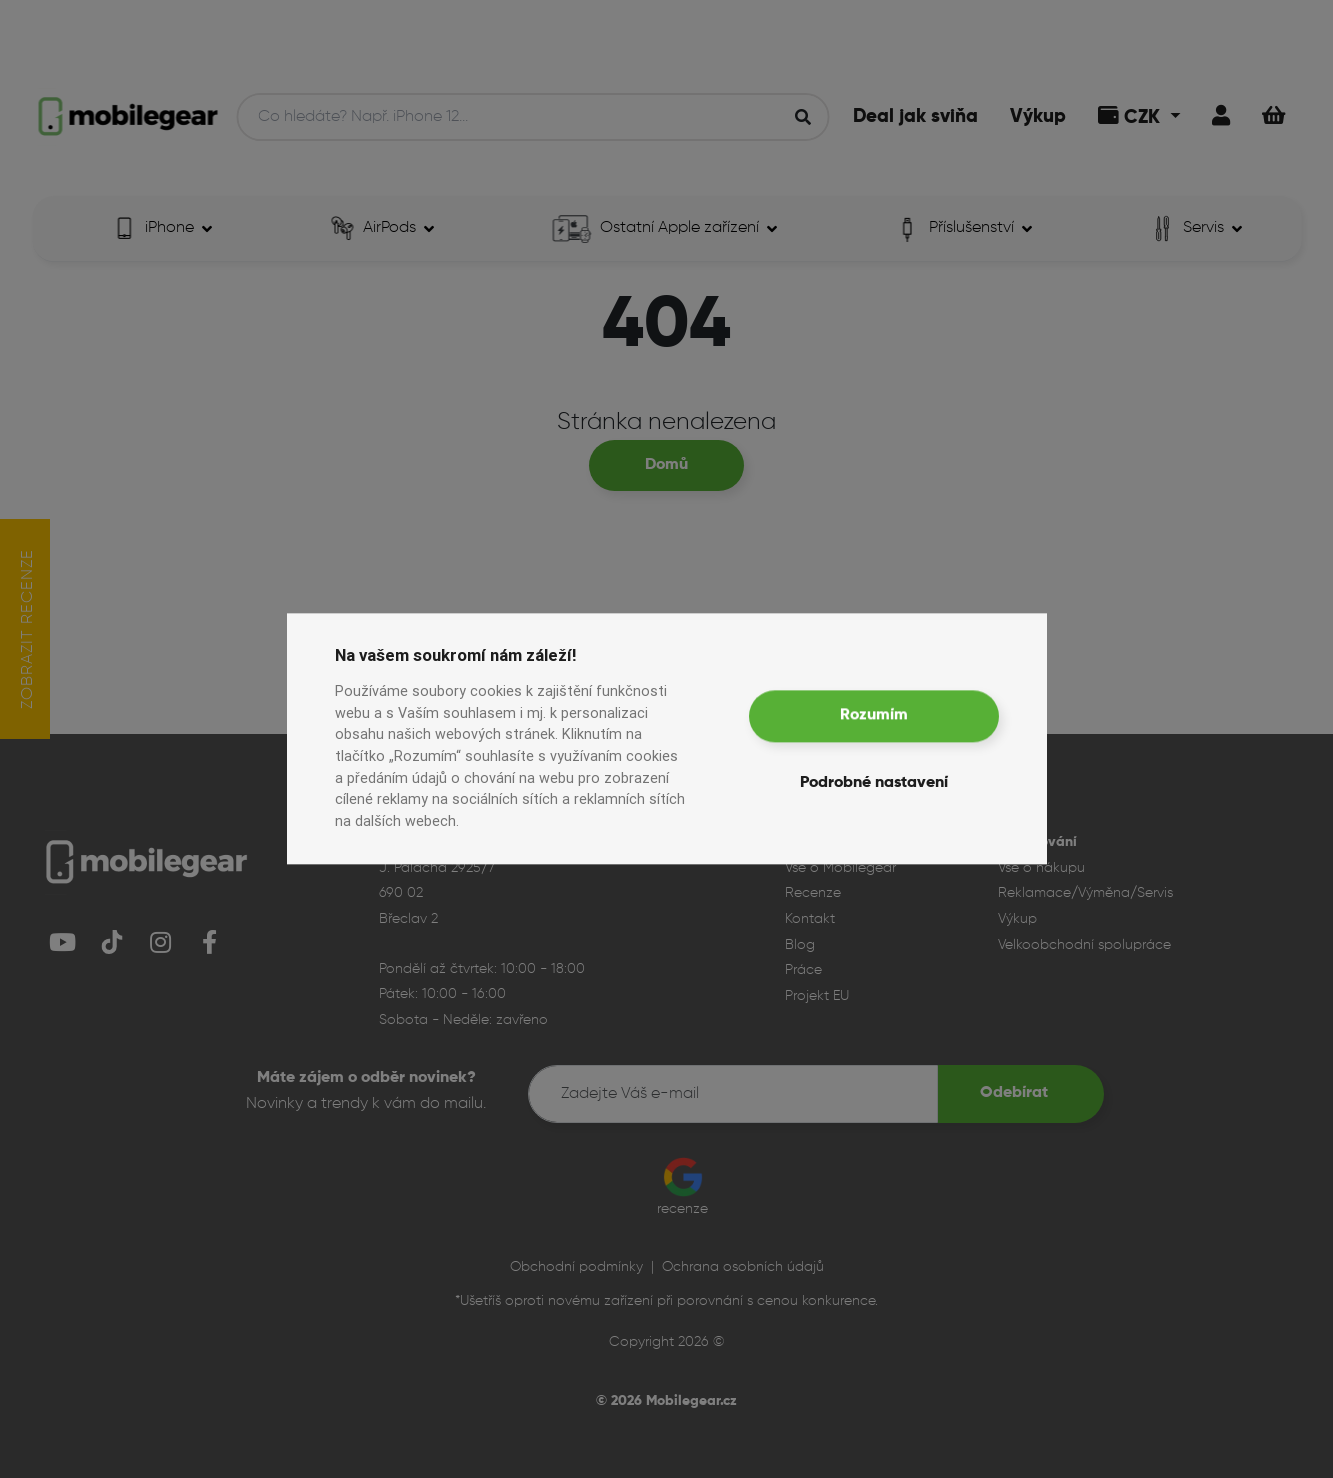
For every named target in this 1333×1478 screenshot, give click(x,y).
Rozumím (874, 716)
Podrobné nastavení (874, 784)
